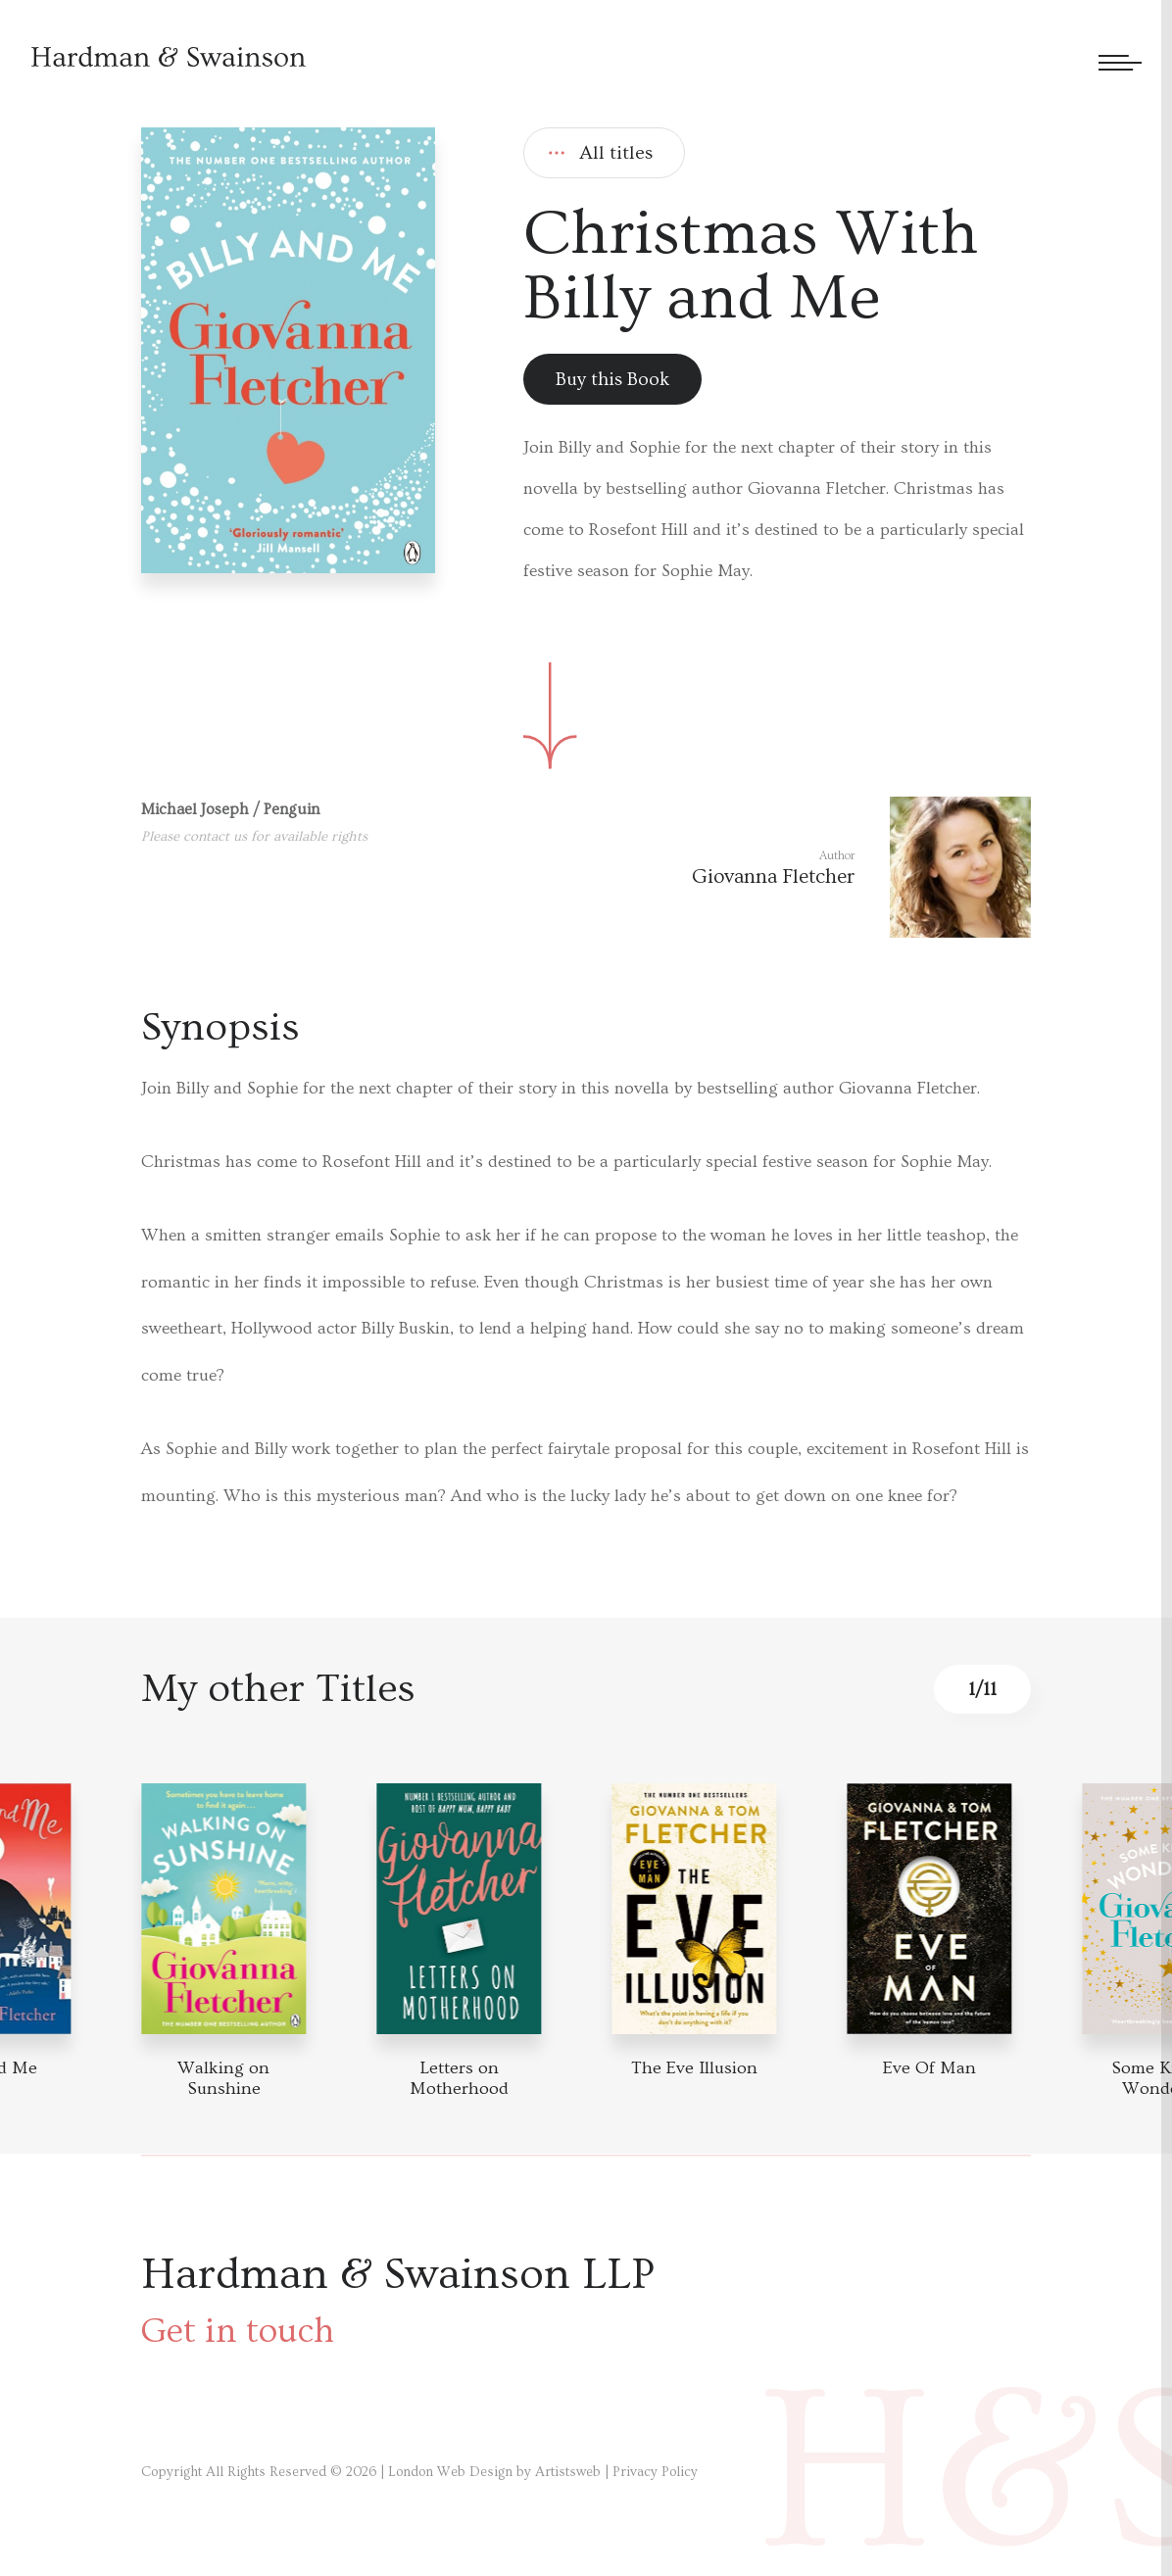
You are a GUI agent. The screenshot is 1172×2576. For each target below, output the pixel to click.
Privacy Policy (655, 2472)
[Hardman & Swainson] (168, 56)
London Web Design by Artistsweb (494, 2472)
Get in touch (237, 2331)
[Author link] (861, 867)
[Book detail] (223, 1908)
